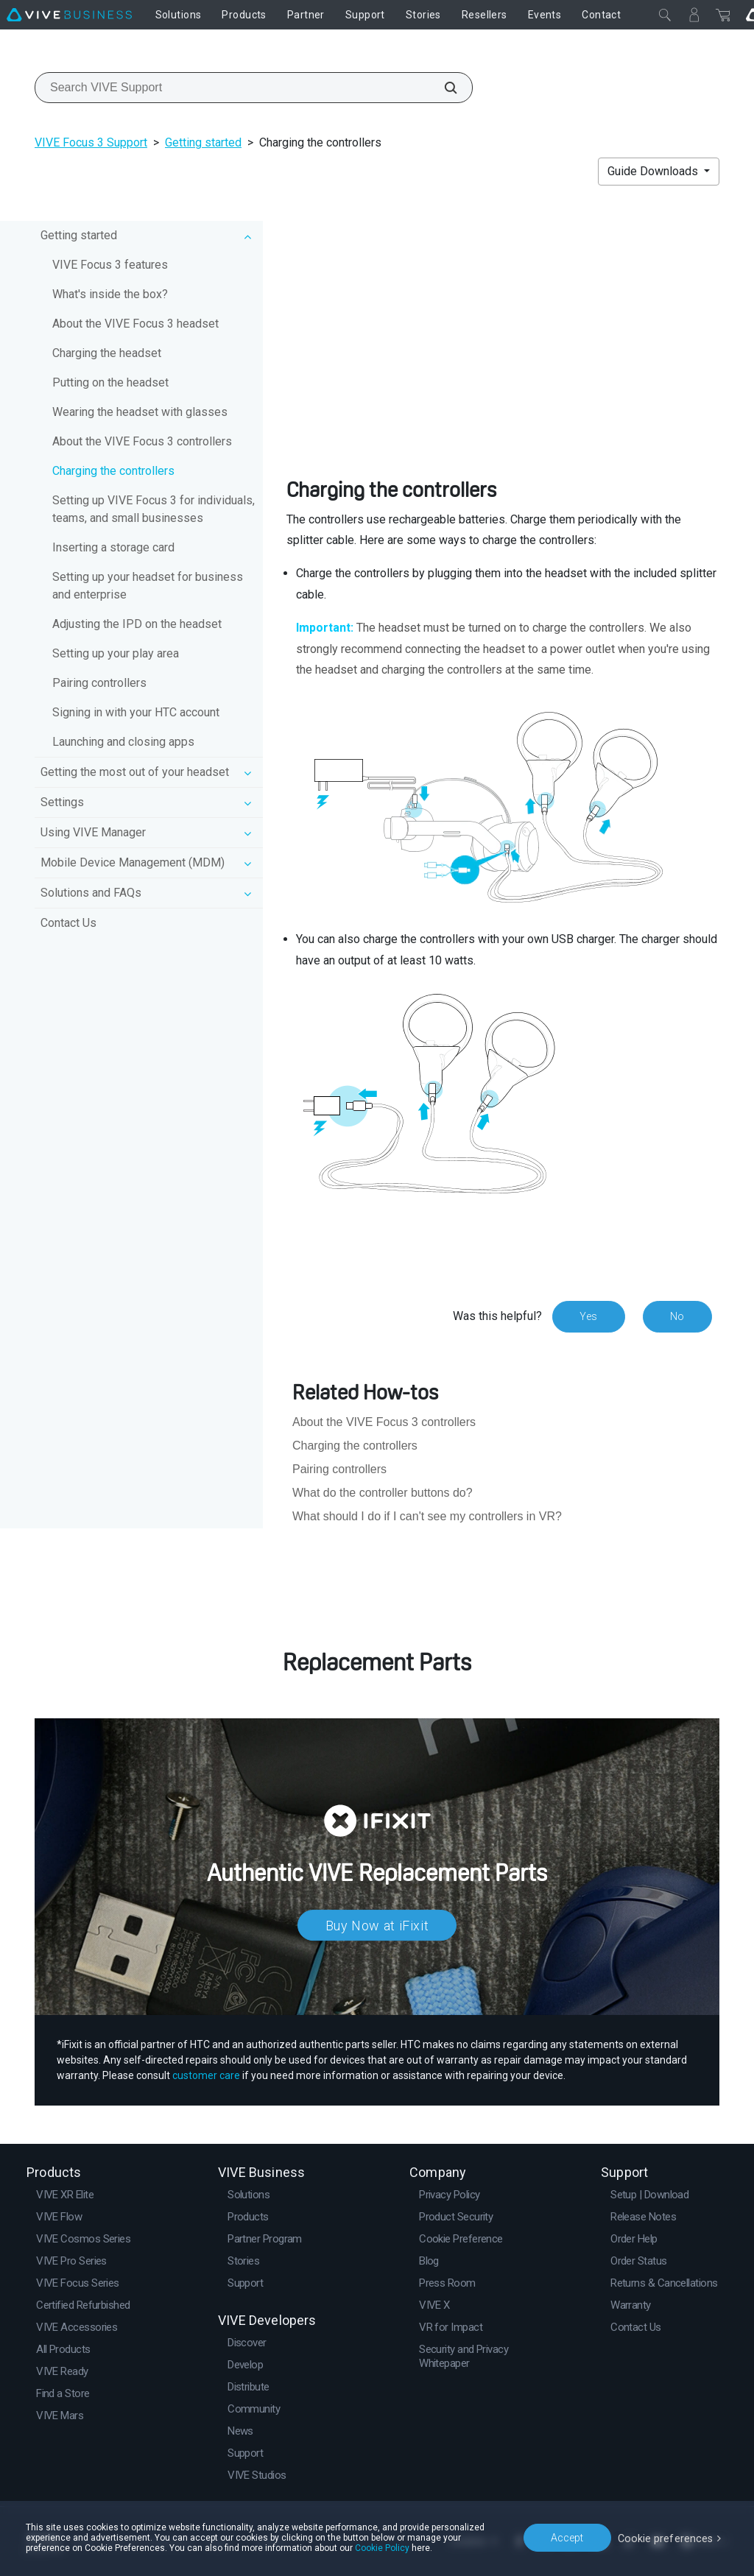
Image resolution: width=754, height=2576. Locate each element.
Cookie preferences (667, 2537)
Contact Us (68, 923)
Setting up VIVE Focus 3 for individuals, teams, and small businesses (153, 509)
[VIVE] (69, 14)
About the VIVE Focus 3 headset (135, 324)
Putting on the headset (110, 382)
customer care (206, 2075)
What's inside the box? (110, 294)
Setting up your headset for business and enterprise (147, 585)
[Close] (665, 14)
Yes (587, 1316)
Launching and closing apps (123, 742)
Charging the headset (106, 353)
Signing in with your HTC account (135, 712)
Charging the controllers (113, 471)
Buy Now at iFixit (377, 1925)
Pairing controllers (99, 683)
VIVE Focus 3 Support (91, 142)
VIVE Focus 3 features (110, 265)
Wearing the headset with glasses (140, 412)
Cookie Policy (382, 2548)
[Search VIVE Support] (442, 87)
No (677, 1316)
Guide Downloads (654, 171)
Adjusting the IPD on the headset (137, 624)
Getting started (203, 142)
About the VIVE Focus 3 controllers (142, 441)
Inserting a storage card (113, 547)
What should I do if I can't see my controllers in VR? (427, 1516)
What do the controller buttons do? (382, 1492)
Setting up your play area (115, 653)
